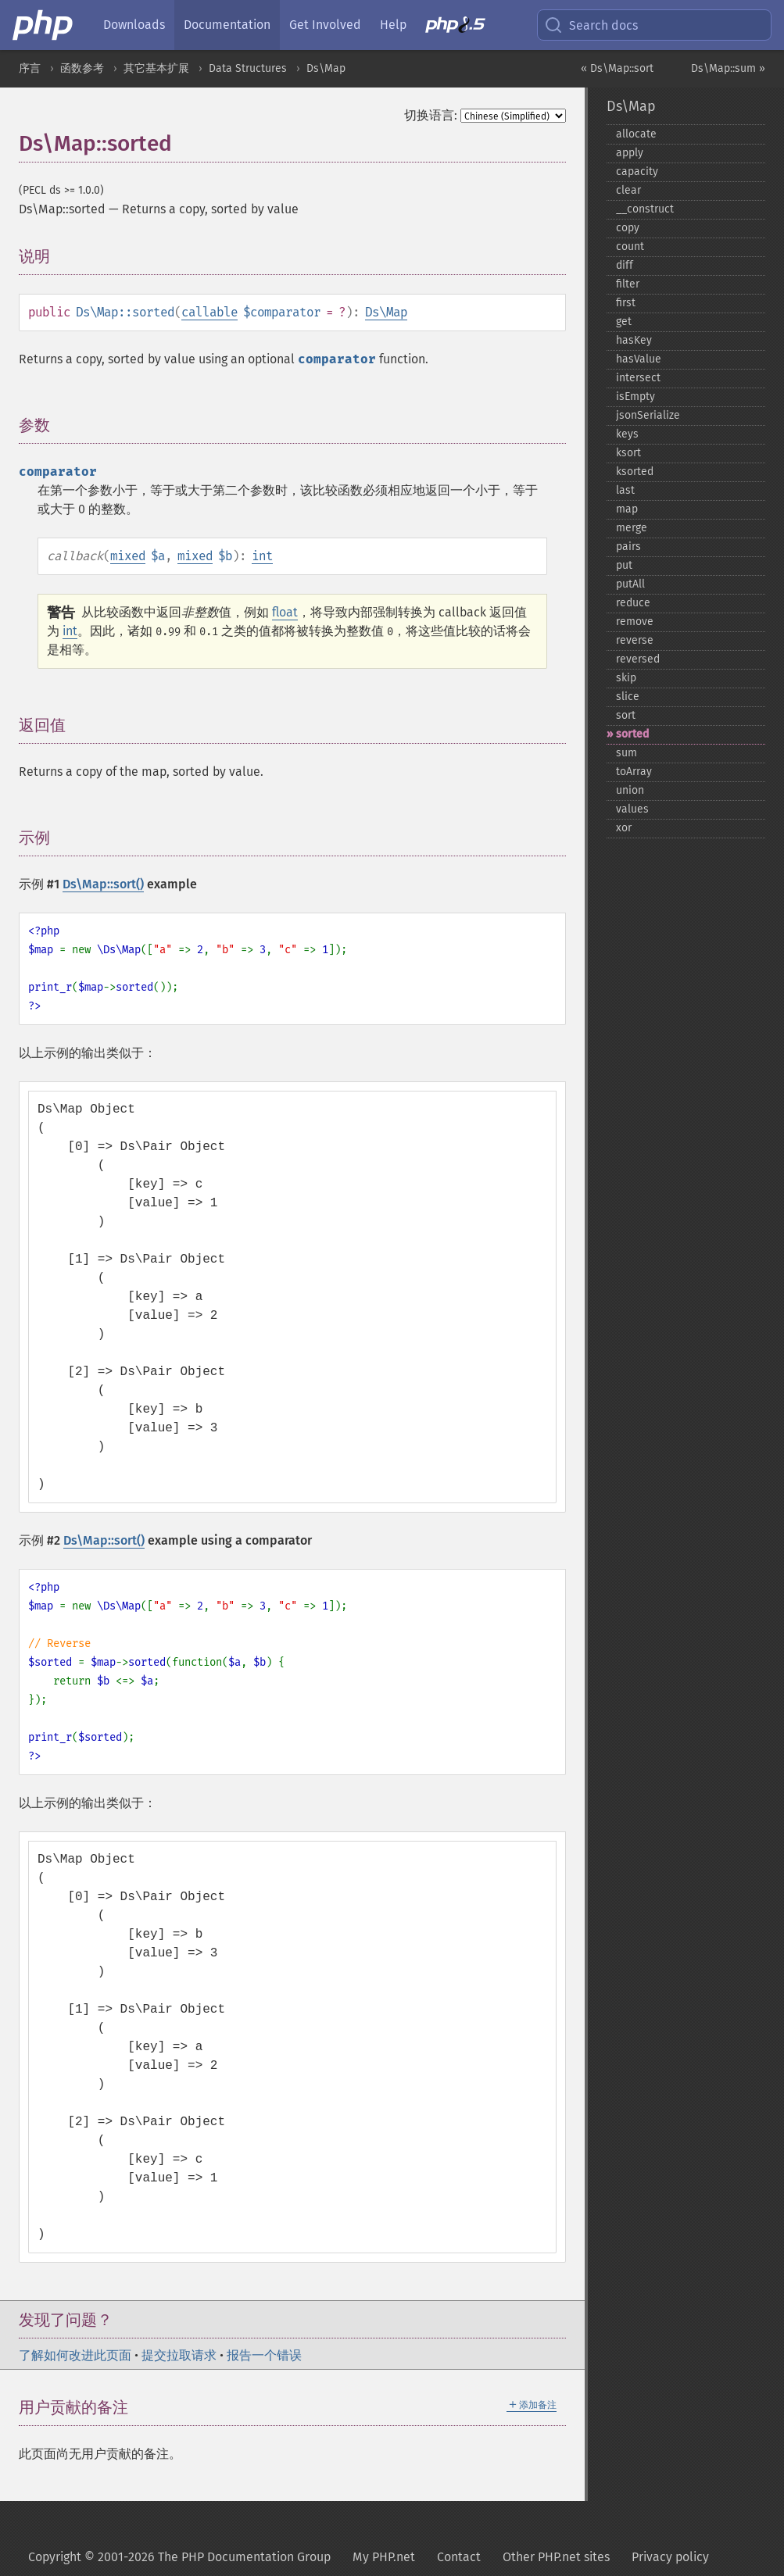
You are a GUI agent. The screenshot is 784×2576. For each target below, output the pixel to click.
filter (627, 284)
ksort (628, 452)
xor (624, 827)
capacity (637, 171)
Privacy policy (670, 2556)
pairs (628, 546)
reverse (634, 640)
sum (626, 752)
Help (393, 24)
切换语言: (430, 115)
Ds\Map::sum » (728, 68)
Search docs (591, 25)
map (627, 509)
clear (628, 190)
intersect (638, 377)
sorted (632, 734)
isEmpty (635, 396)
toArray (634, 771)
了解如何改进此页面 (75, 2355)
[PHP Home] (44, 25)
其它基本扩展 (156, 68)
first (625, 302)
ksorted (634, 471)
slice (627, 696)
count (630, 246)
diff (624, 265)
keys (627, 434)
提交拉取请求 (179, 2355)
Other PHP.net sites (556, 2556)
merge (631, 527)
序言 (30, 68)
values (632, 809)
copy (627, 227)
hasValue (638, 359)
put (624, 565)
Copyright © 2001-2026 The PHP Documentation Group (179, 2556)
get (624, 321)
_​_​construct (645, 209)
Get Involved (325, 24)
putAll (630, 584)
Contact (459, 2556)
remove (634, 621)
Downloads (134, 24)
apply (629, 152)
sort (625, 715)
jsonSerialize (648, 415)
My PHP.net (384, 2556)
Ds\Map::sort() (103, 884)
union (630, 790)
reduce (633, 602)
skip (626, 677)
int (262, 555)
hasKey (634, 340)
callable (209, 312)
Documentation (227, 24)
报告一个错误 (264, 2355)
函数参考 (82, 68)
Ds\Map (325, 68)
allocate (636, 134)
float (285, 612)
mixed (127, 555)
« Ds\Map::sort (617, 68)
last (625, 490)
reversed (638, 659)
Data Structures (248, 68)
